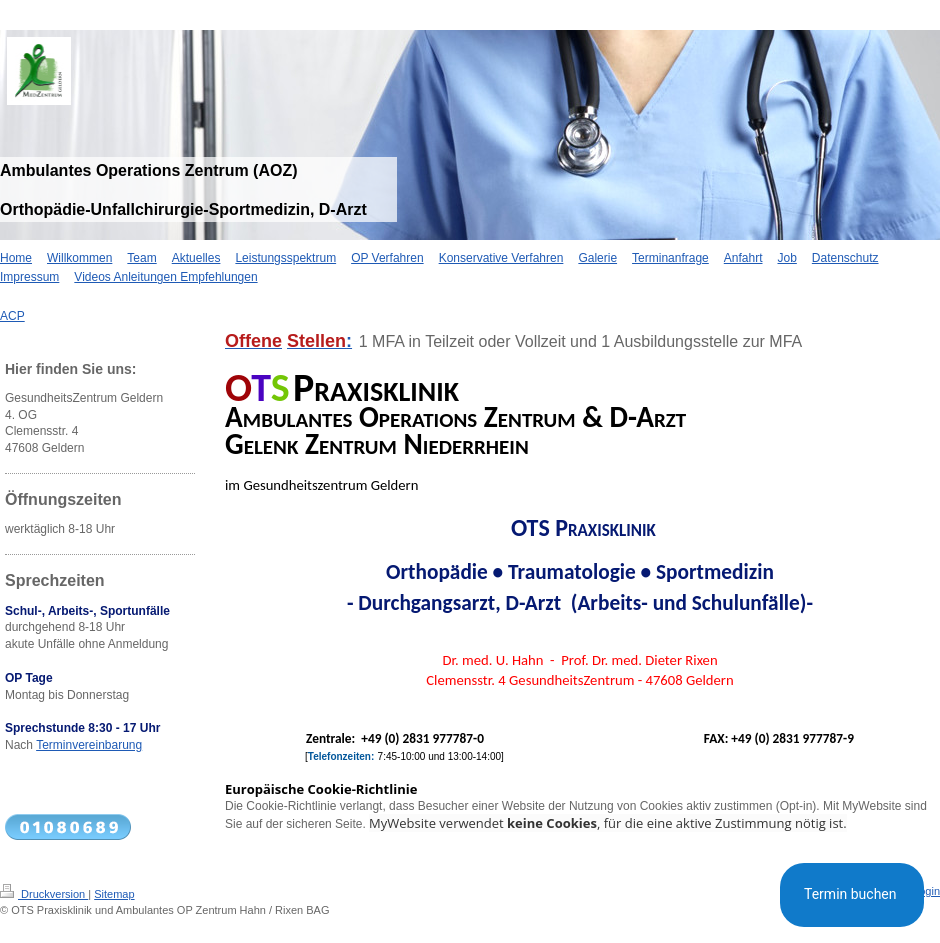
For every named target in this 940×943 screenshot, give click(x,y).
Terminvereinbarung (89, 745)
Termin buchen (852, 894)
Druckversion (44, 894)
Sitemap (114, 894)
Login (926, 891)
